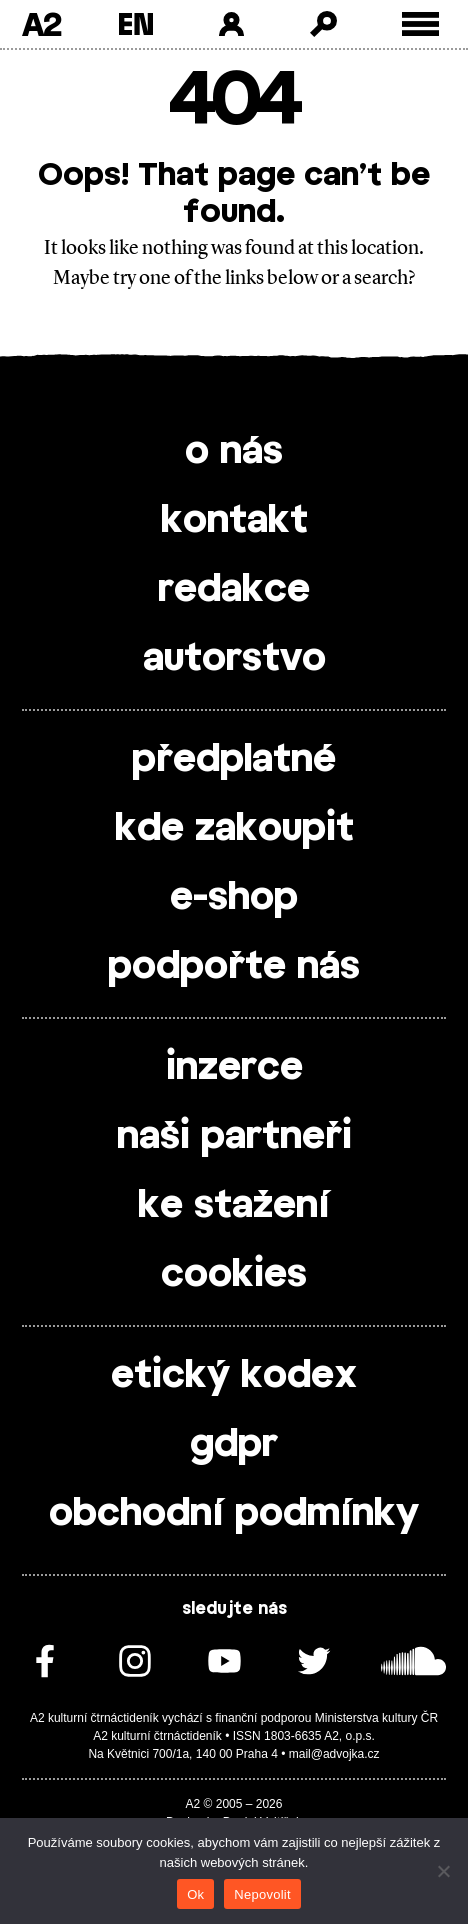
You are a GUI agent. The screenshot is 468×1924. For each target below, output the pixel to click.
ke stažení (234, 1206)
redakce (234, 590)
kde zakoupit (234, 829)
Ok (195, 1894)
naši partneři (234, 1137)
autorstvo (234, 659)
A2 (41, 24)
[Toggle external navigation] (420, 24)
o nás (234, 452)
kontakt (234, 521)
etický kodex (234, 1376)
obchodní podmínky (234, 1514)
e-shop (234, 898)
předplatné (234, 760)
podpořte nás (234, 967)
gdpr (234, 1445)
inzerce (234, 1068)
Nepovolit (262, 1894)
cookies (234, 1275)
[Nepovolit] (443, 1871)
